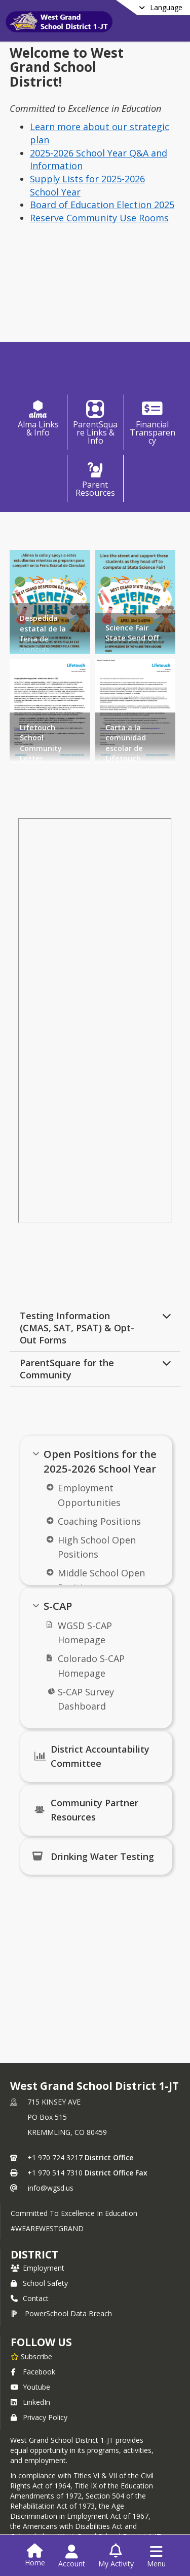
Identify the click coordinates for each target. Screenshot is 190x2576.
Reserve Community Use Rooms (99, 218)
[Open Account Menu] (71, 2556)
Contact (30, 2298)
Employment (37, 2268)
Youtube (30, 2387)
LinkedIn (30, 2402)
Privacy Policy (39, 2417)
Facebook (33, 2371)
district (34, 2254)
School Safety (39, 2283)
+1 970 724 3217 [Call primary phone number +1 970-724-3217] (55, 2157)
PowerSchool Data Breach (61, 2313)
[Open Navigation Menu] (156, 2556)
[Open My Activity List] (116, 2556)
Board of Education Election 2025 (102, 205)
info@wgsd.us (50, 2188)
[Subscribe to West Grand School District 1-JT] (31, 2356)
